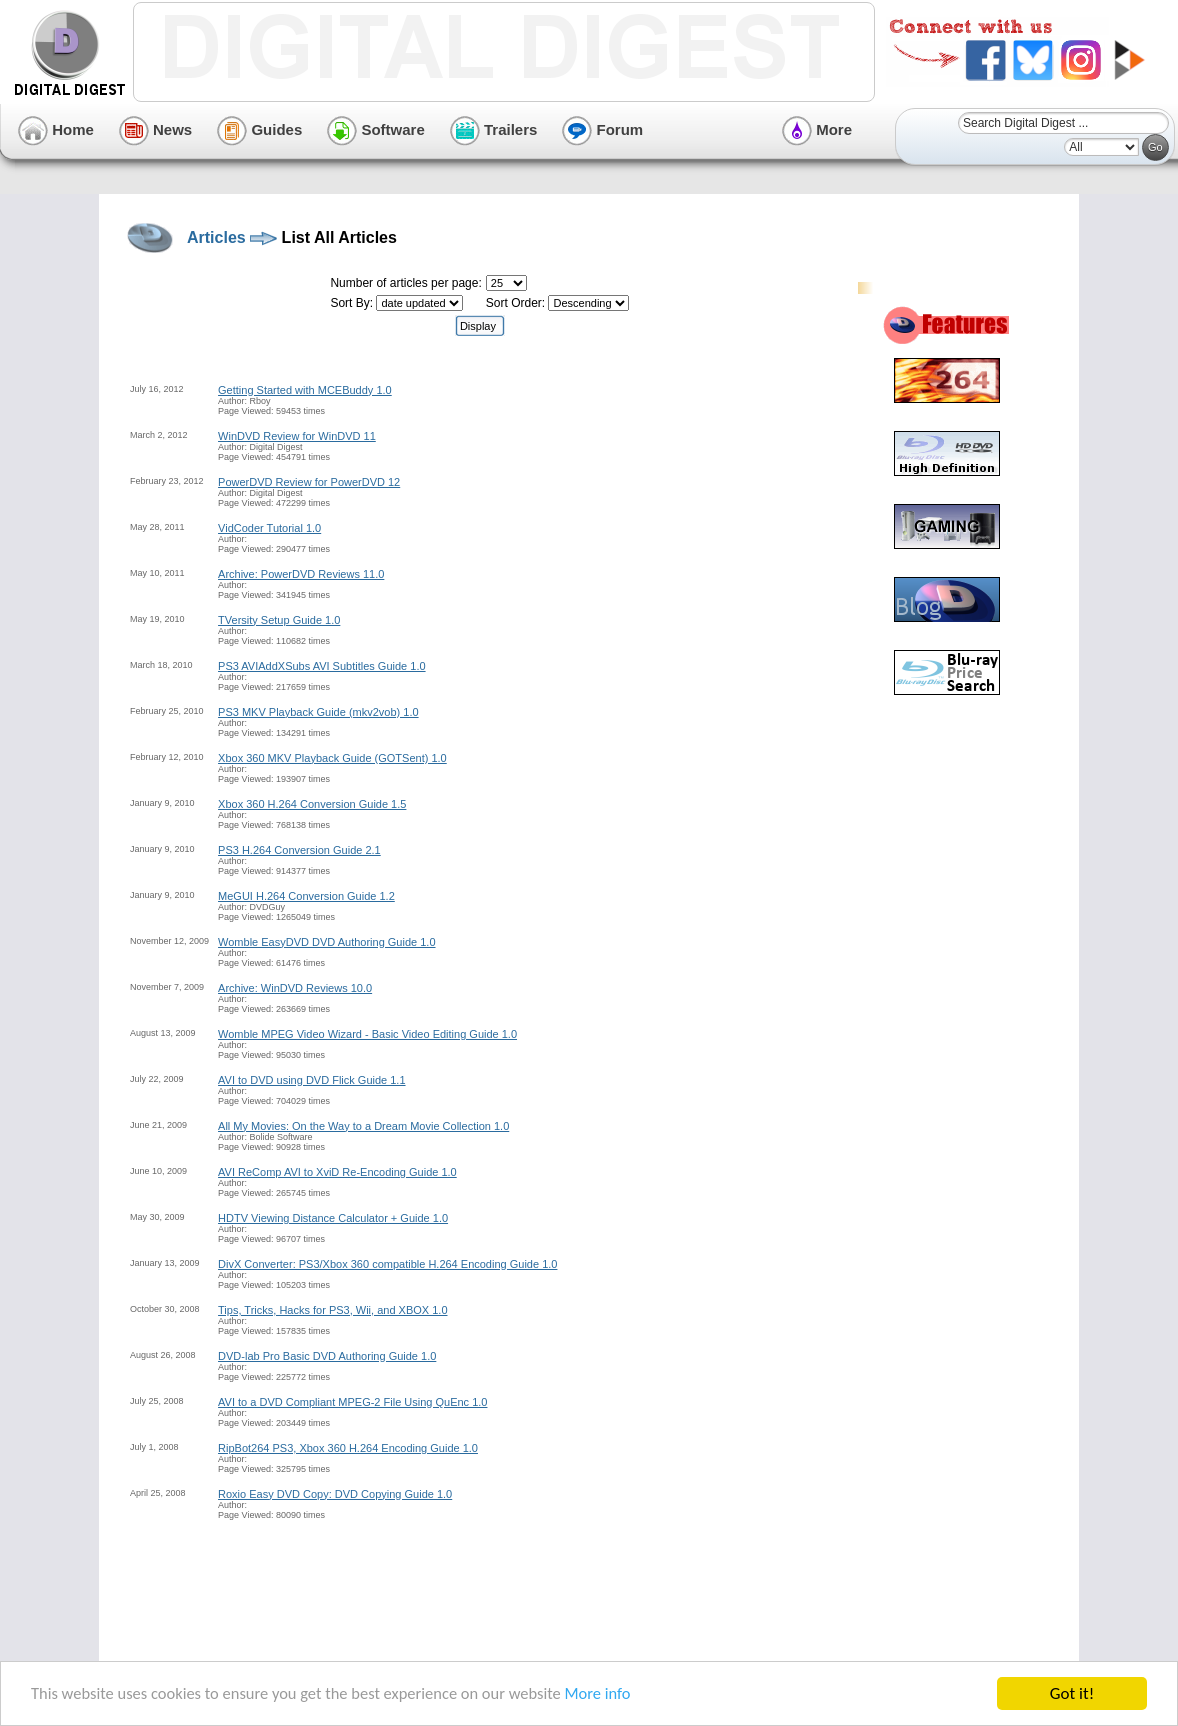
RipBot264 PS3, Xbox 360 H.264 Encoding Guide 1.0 (348, 1448)
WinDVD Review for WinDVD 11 (297, 436)
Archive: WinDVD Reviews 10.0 (295, 988)
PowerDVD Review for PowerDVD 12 (309, 482)
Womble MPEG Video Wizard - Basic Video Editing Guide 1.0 (367, 1034)
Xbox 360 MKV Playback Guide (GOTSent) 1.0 (332, 758)
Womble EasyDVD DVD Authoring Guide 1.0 (326, 942)
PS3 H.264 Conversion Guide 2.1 (299, 850)
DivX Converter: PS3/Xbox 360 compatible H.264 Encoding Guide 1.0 (387, 1264)
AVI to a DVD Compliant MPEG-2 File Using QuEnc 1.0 (352, 1402)
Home (56, 129)
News (155, 129)
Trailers (494, 129)
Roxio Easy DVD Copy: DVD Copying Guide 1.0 (335, 1494)
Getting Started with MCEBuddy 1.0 (305, 390)
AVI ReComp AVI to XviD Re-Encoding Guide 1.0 (337, 1172)
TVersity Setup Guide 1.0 (279, 620)
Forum (602, 129)
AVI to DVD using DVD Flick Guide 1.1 (311, 1080)
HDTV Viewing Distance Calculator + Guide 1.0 (333, 1218)
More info (616, 1696)
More (817, 129)
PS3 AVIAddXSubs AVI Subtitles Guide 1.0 (322, 666)
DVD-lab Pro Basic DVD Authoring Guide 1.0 (327, 1356)
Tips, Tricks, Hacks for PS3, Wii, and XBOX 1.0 (332, 1310)
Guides (259, 129)
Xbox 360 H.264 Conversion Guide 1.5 (312, 804)
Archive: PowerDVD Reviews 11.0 (301, 574)
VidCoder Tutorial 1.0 (269, 528)
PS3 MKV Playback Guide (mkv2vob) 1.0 (318, 712)
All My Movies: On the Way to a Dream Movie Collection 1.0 (363, 1126)
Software (376, 129)
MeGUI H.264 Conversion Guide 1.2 (306, 896)
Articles (216, 237)
